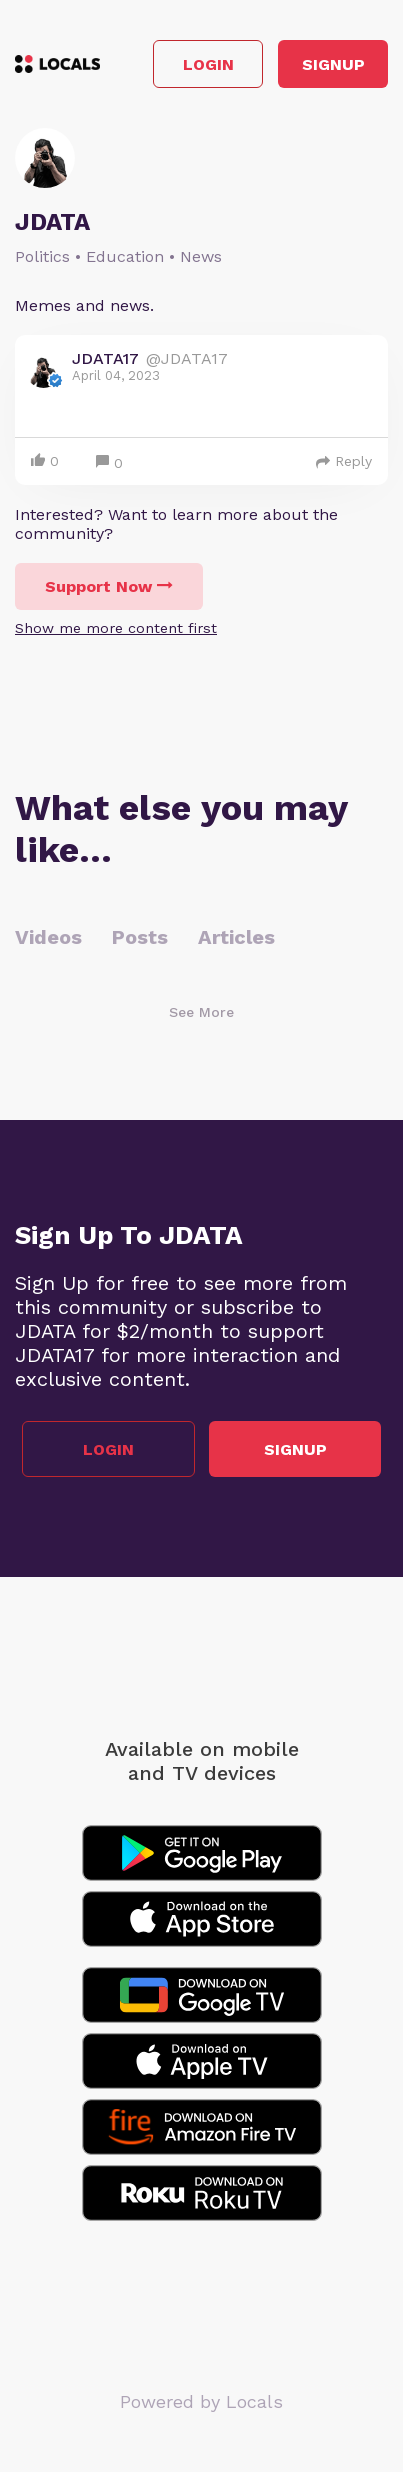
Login (208, 64)
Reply (344, 461)
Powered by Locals (201, 2401)
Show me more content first (116, 628)
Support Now (109, 586)
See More (201, 1012)
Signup (333, 64)
